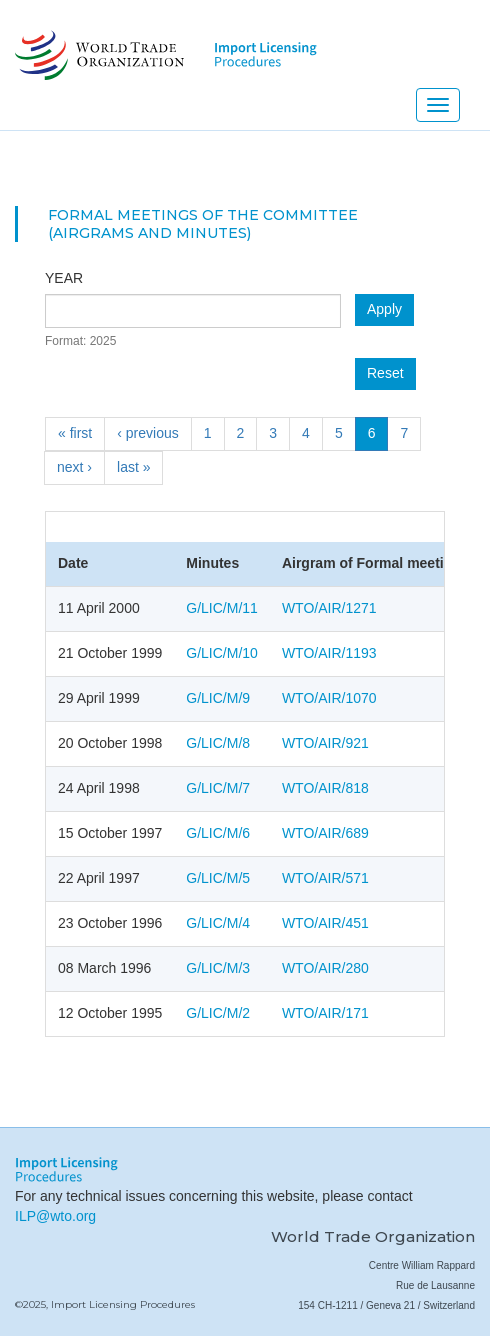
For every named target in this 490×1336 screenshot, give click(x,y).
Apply (384, 309)
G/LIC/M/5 (218, 878)
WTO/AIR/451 (325, 923)
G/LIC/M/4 (218, 923)
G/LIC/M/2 (218, 1013)
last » (133, 467)
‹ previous (147, 433)
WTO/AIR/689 (325, 833)
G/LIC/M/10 (222, 653)
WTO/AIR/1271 (329, 608)
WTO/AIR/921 (325, 743)
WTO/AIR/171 (325, 1013)
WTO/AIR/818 (325, 788)
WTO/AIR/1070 (329, 698)
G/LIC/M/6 (218, 833)
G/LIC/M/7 (218, 788)
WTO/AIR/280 (325, 968)
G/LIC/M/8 (218, 743)
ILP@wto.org (55, 1216)
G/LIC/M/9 (218, 698)
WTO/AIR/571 (325, 878)
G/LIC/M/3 (218, 968)
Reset (385, 373)
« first (75, 433)
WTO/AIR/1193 (329, 653)
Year (64, 278)
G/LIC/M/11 (222, 608)
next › (74, 467)
